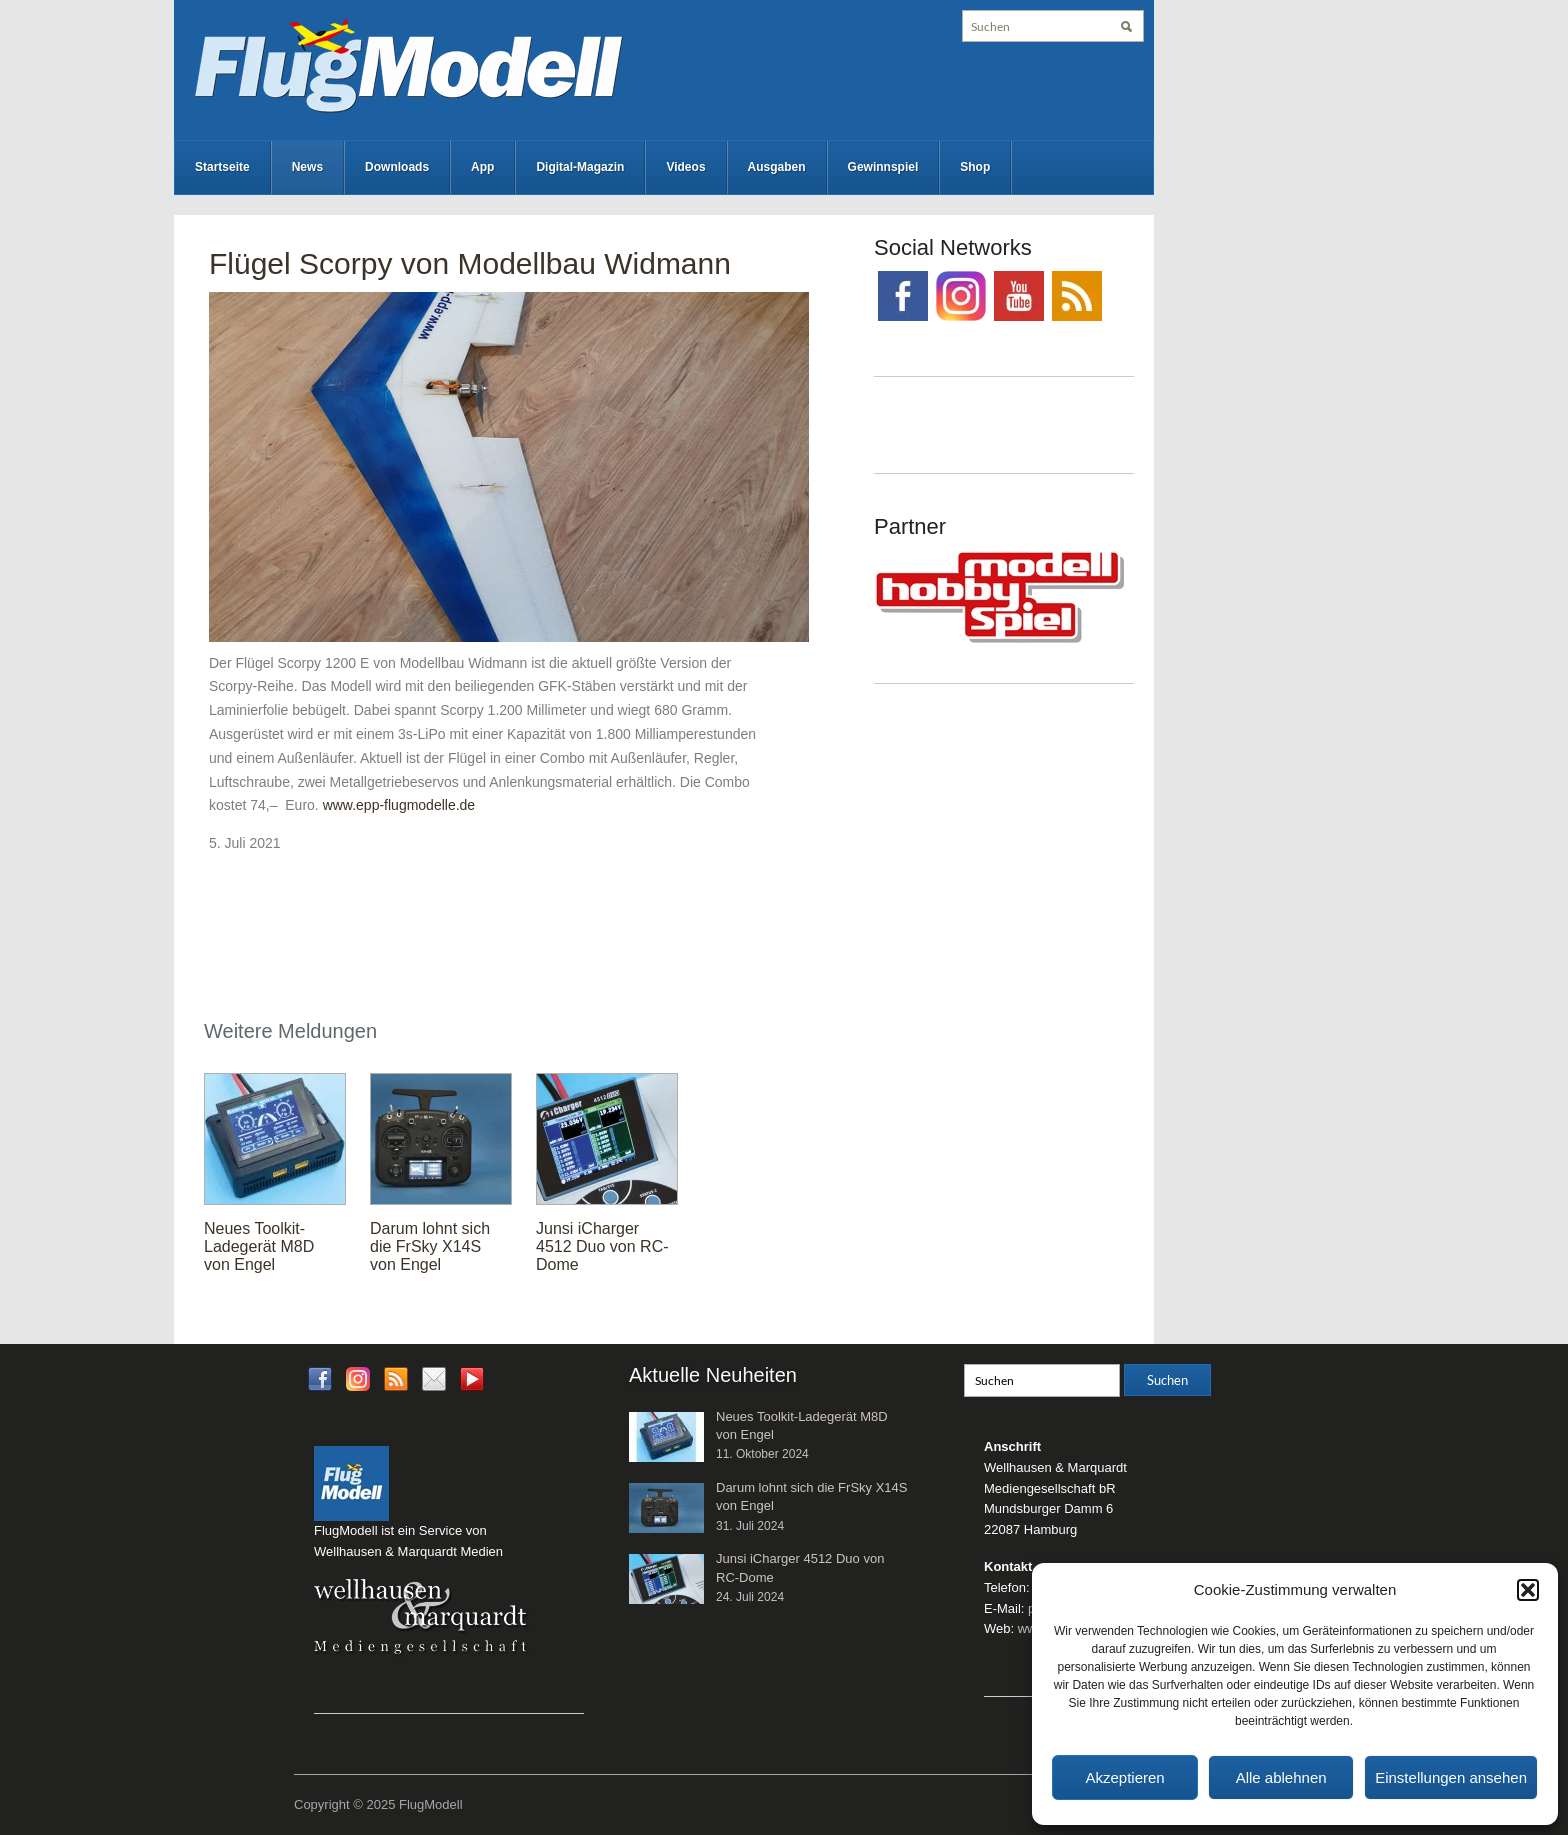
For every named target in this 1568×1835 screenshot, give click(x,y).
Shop (975, 167)
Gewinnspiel (883, 167)
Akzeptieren (1124, 1777)
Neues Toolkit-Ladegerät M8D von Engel (259, 1246)
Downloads (397, 167)
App (482, 167)
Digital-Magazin (580, 167)
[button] (1528, 1590)
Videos (685, 167)
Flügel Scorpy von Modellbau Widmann (470, 263)
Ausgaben (777, 167)
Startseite (222, 167)
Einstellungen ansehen (1451, 1777)
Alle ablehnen (1281, 1777)
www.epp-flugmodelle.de (399, 805)
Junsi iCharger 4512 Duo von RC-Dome (602, 1246)
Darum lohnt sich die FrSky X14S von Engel (430, 1246)
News (307, 167)
